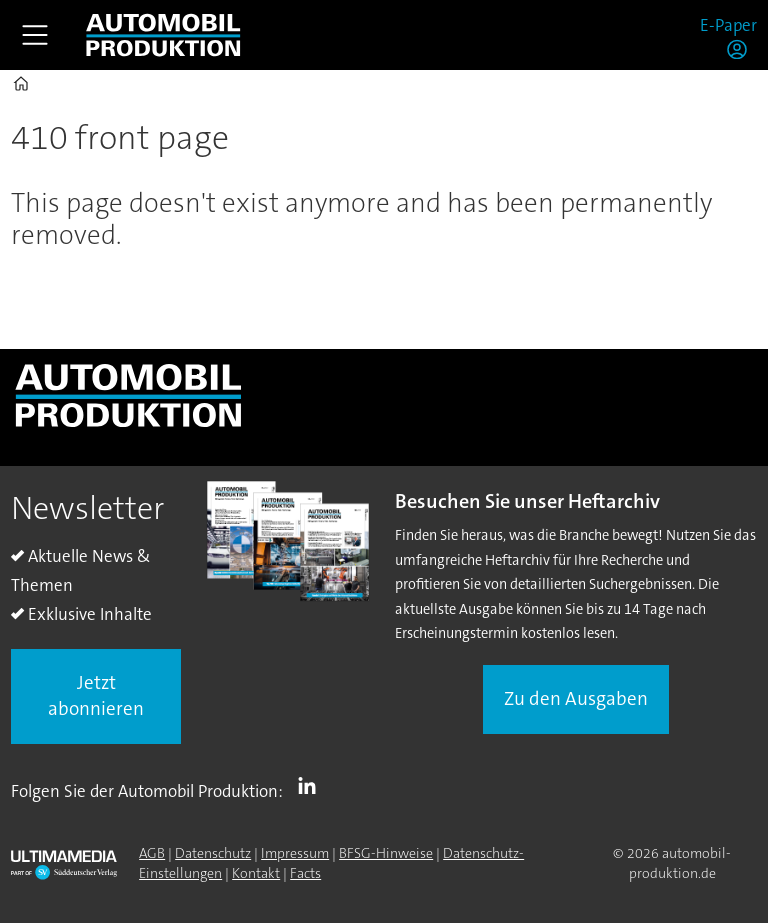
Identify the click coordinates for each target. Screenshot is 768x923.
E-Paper (728, 25)
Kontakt (256, 873)
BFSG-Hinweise (386, 853)
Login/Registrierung (742, 49)
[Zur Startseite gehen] (163, 35)
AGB (152, 853)
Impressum (295, 853)
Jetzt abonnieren (96, 696)
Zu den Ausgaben (576, 698)
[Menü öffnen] (35, 35)
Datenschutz (213, 853)
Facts (305, 873)
